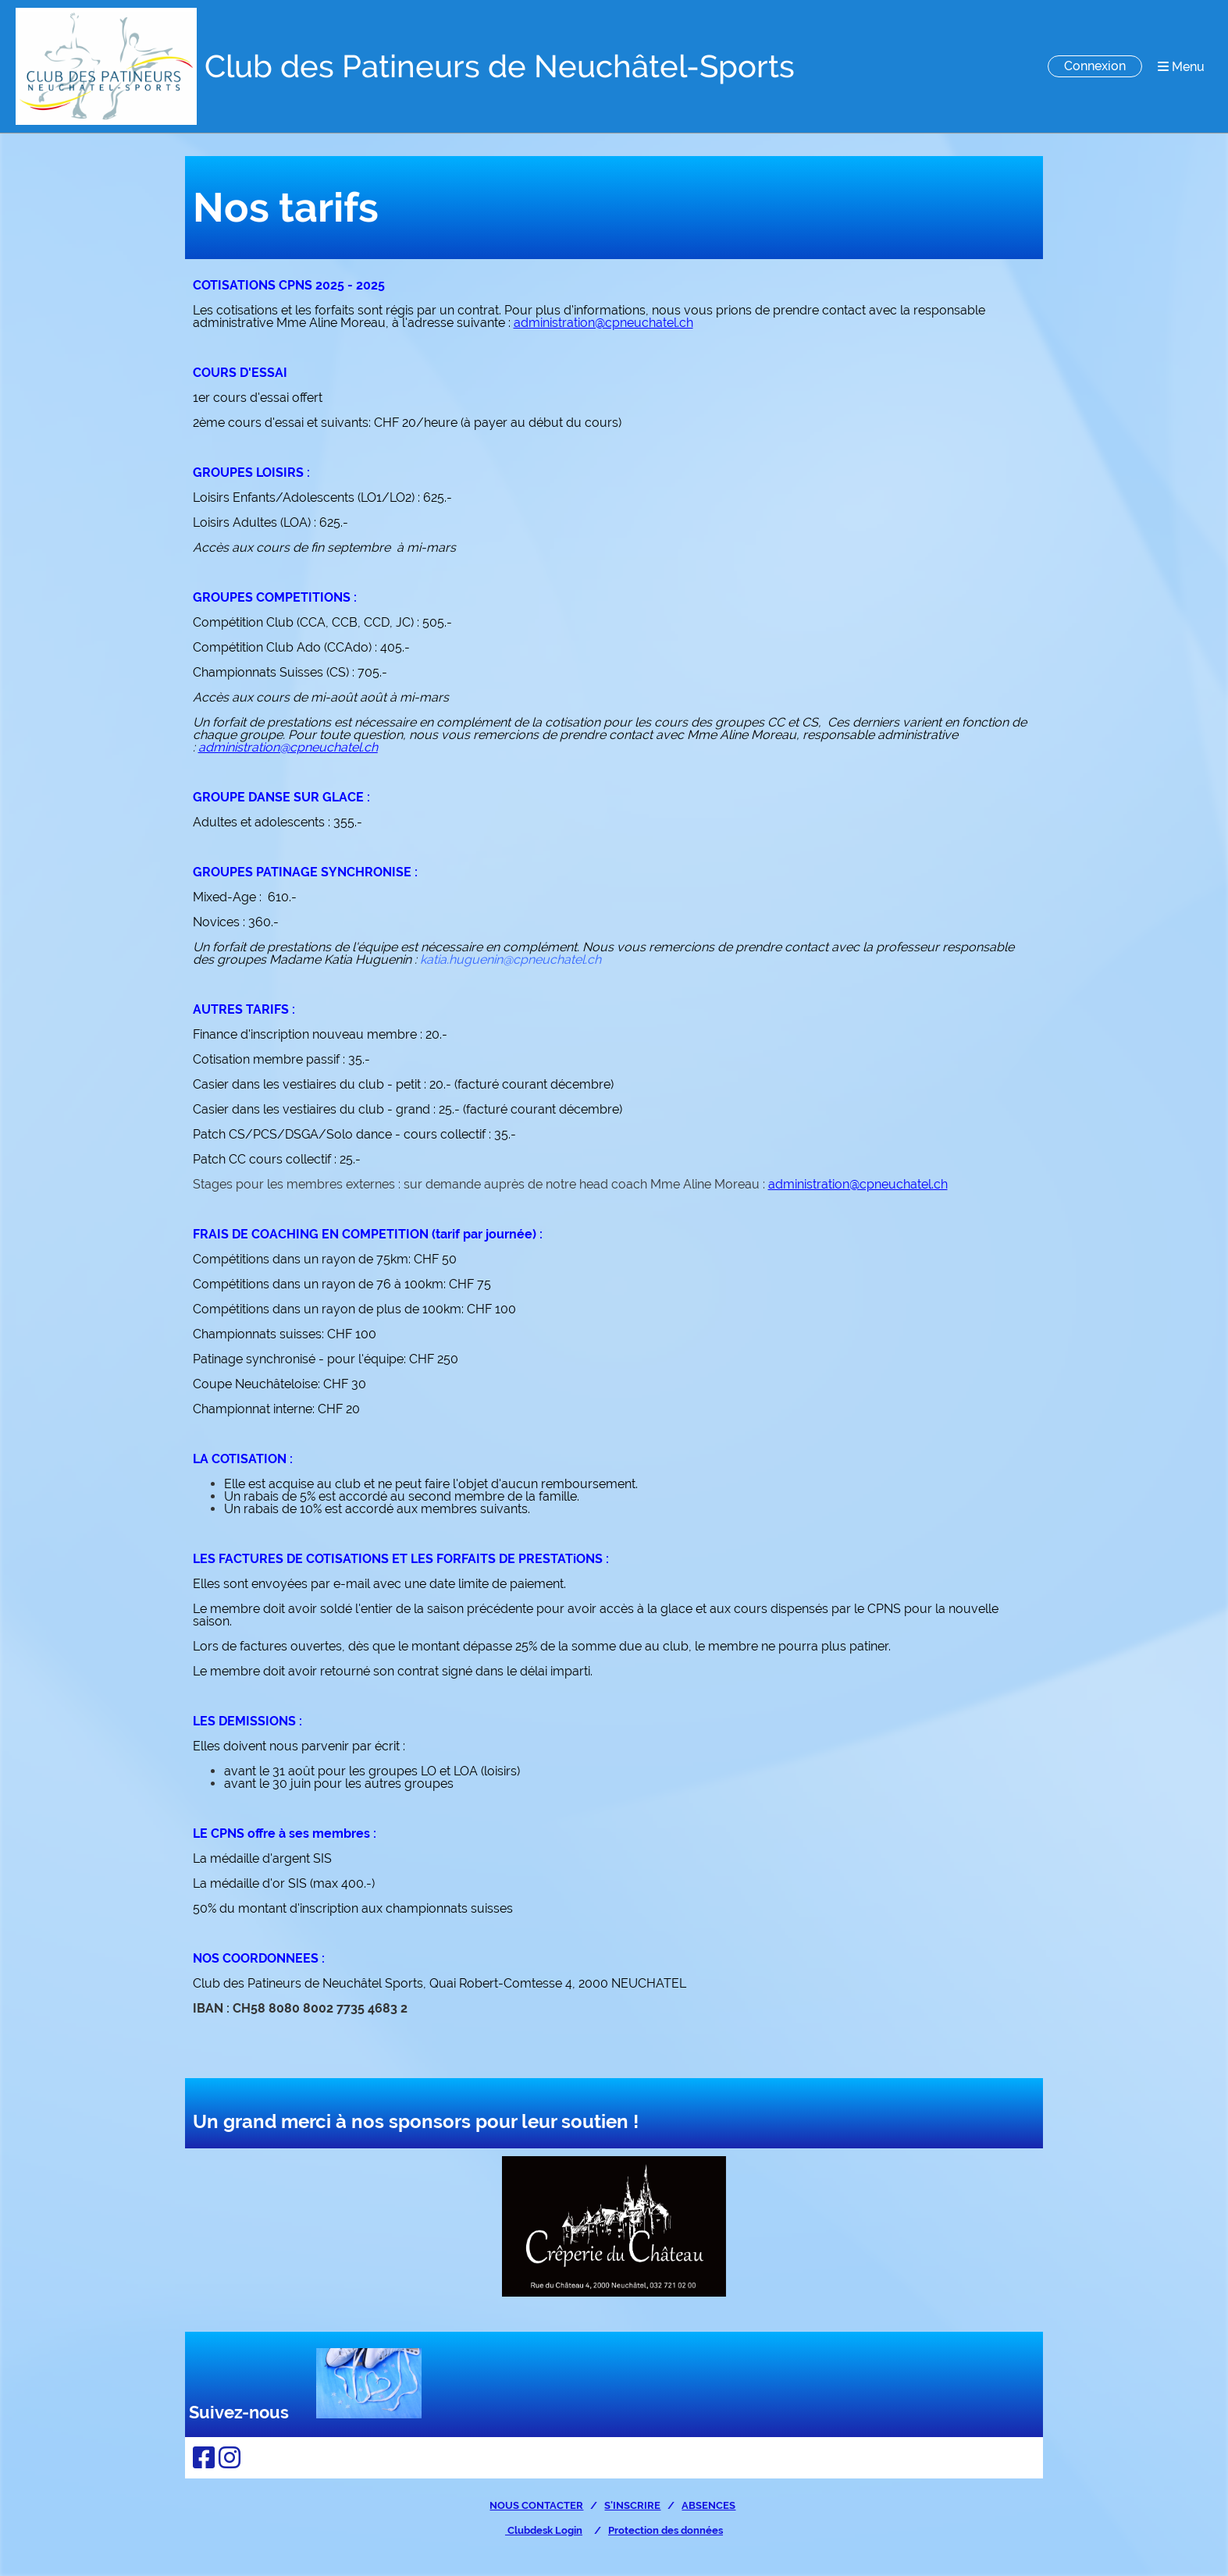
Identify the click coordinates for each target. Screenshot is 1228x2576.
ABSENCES (708, 2505)
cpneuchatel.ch (334, 747)
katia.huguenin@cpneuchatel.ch (510, 959)
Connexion (1095, 66)
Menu (1181, 66)
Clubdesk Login (543, 2530)
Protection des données (665, 2530)
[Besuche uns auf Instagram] (229, 2457)
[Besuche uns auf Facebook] (204, 2457)
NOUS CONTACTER (536, 2505)
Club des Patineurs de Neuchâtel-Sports (500, 66)
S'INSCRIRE (632, 2505)
